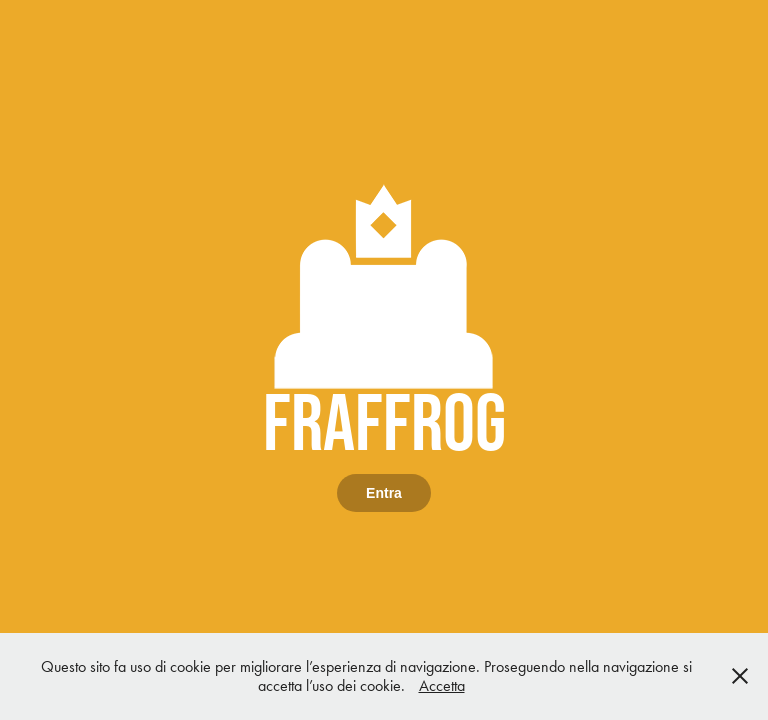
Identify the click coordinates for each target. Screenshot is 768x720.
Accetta (442, 685)
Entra (384, 493)
